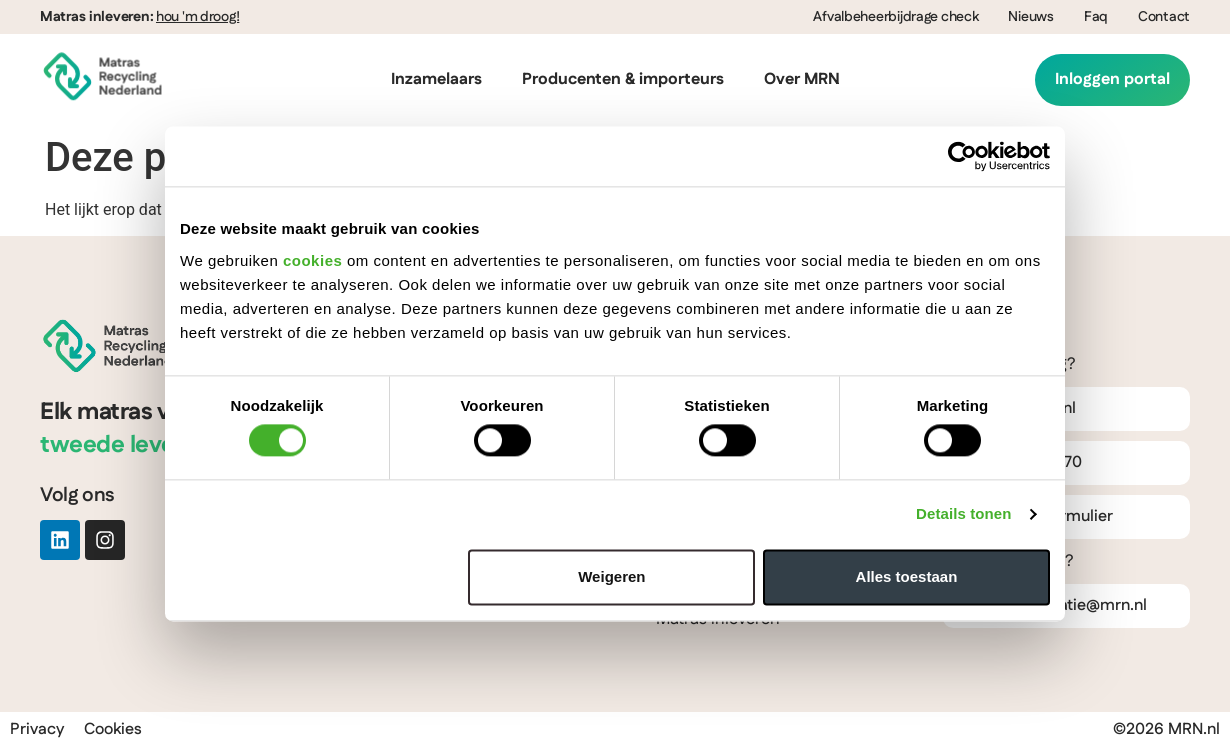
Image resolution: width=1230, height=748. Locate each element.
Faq (1096, 17)
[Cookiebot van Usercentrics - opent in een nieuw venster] (962, 156)
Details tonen (963, 514)
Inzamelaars (436, 79)
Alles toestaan (907, 576)
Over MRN (802, 79)
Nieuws (1030, 17)
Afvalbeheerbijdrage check (895, 17)
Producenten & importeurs (623, 79)
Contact (1164, 17)
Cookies (113, 729)
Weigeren (611, 576)
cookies (312, 260)
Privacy (37, 729)
